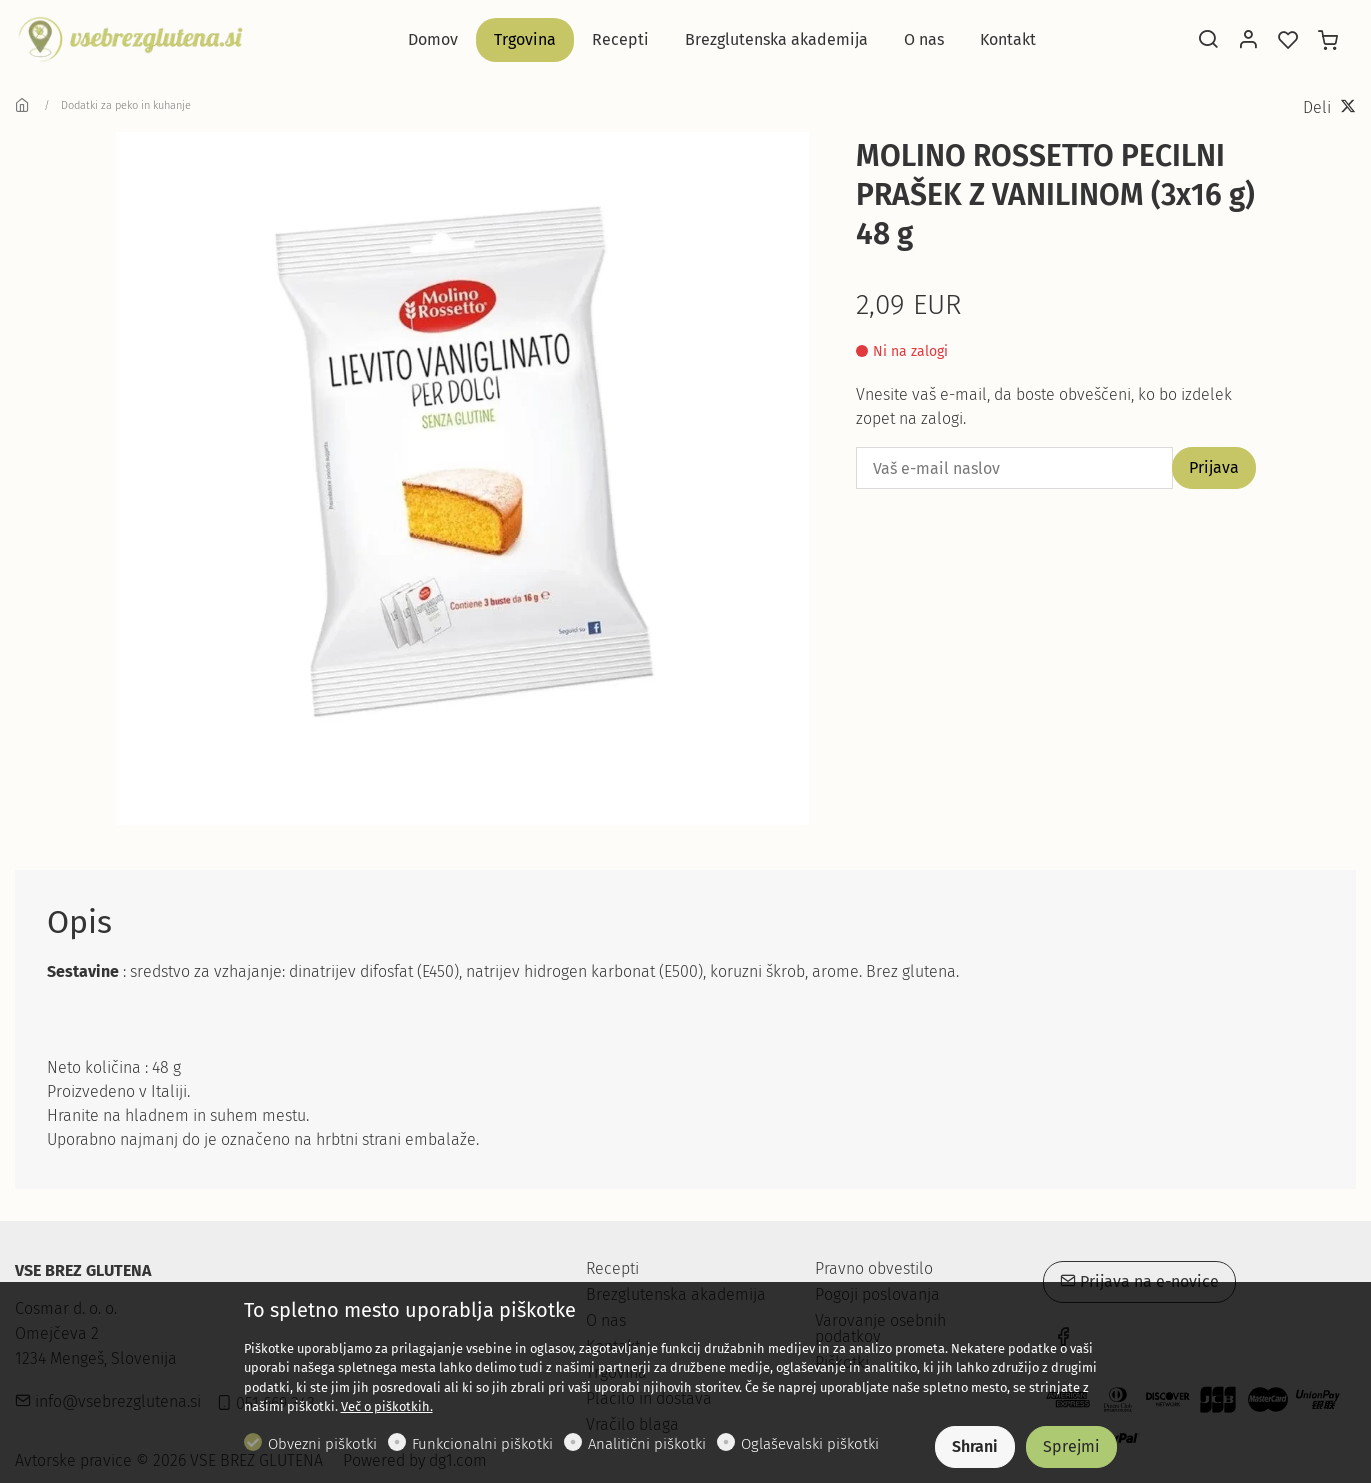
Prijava (1214, 467)
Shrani (975, 1446)
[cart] (1328, 41)
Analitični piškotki (647, 1444)
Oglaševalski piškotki (810, 1444)
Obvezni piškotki (322, 1444)
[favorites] (1288, 41)
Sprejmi (1071, 1446)
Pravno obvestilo (874, 1269)
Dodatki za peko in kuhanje (126, 105)
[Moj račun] (1248, 41)
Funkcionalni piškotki (482, 1444)
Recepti (612, 1268)
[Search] (1208, 41)
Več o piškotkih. (387, 1406)
